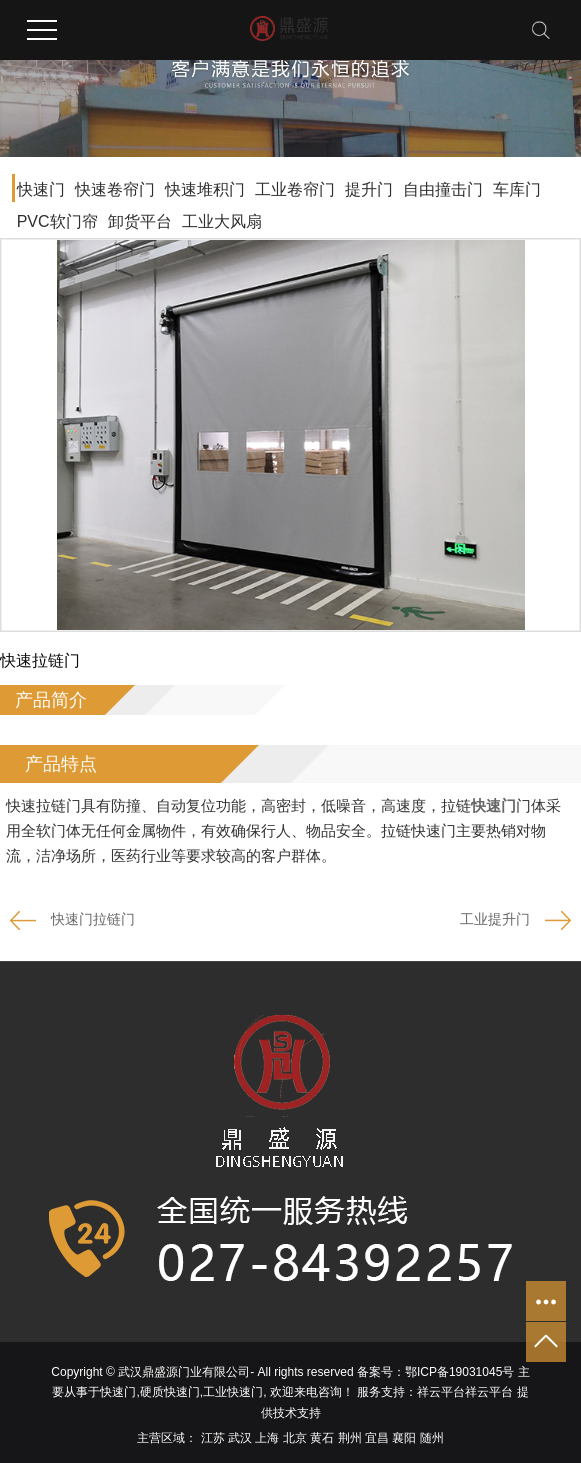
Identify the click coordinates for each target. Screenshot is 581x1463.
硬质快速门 (170, 1392)
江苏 (213, 1438)
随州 (432, 1438)
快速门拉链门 (93, 919)
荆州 (350, 1438)
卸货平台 (140, 221)
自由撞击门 (443, 189)
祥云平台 (441, 1392)
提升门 (369, 189)
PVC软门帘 (57, 221)
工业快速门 (233, 1392)
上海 (267, 1438)
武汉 (240, 1438)
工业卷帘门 (295, 189)
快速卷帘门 (115, 189)
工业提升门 (495, 919)
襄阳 (404, 1438)
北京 (295, 1438)
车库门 (517, 189)
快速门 (41, 189)
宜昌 (377, 1438)
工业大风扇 (222, 221)
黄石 (322, 1438)
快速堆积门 (205, 189)
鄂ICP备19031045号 (459, 1372)
